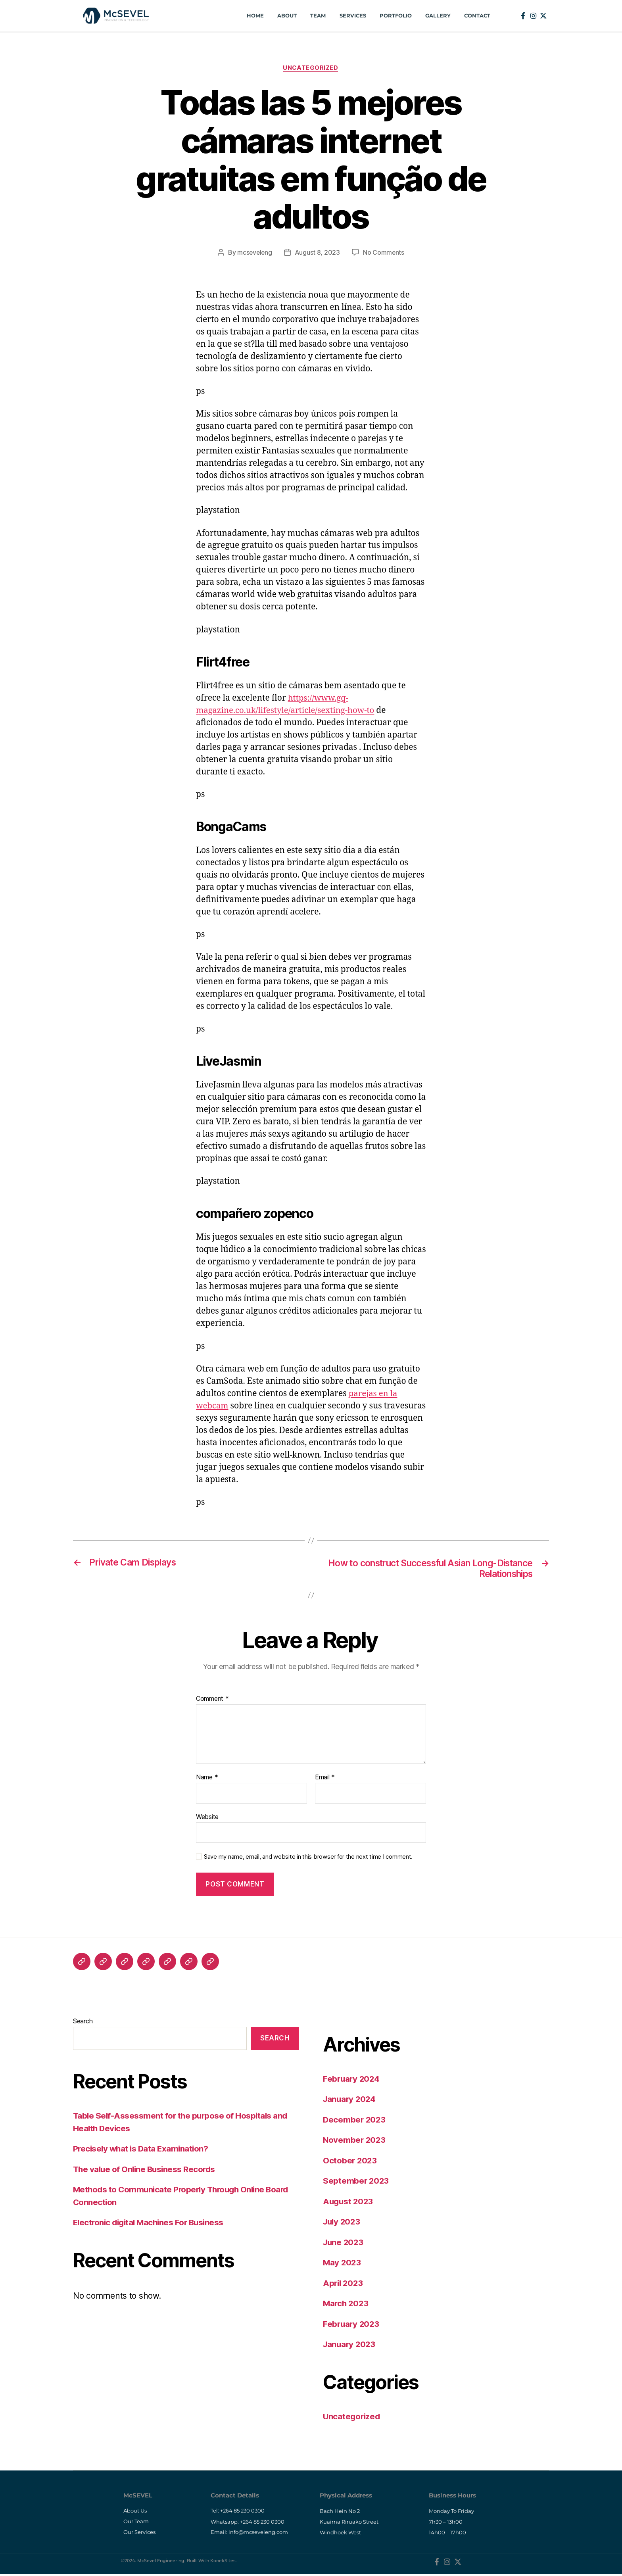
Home (252, 15)
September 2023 (356, 2182)
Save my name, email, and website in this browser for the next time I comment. (308, 1857)
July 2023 (343, 2223)
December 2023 (355, 2120)
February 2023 (352, 2325)
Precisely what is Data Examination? (142, 2150)
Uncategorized (311, 68)
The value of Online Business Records (146, 2170)
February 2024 (352, 2079)
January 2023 (350, 2345)
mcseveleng (254, 253)
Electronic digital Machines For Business (151, 2223)
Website (207, 1817)
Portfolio (392, 15)
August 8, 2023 (317, 253)
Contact (473, 15)
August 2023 (349, 2202)
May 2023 (342, 2264)
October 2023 (350, 2161)
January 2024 (350, 2100)
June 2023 (344, 2243)
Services (349, 15)
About (283, 15)
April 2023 (344, 2284)
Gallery (434, 15)
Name (207, 1778)
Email (325, 1778)
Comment (212, 1700)
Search (82, 2022)
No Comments (384, 253)
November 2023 (355, 2141)
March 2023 (346, 2304)
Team (314, 15)
